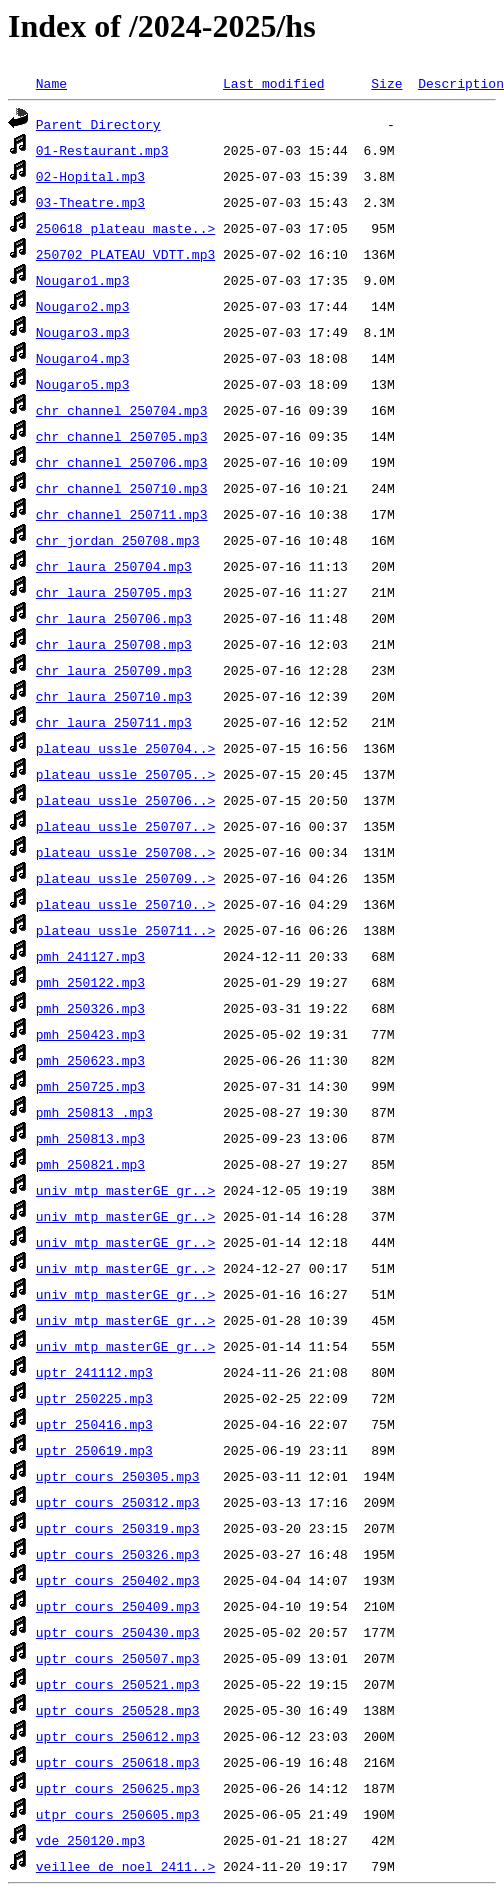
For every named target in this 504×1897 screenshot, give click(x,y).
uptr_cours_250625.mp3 (118, 1788)
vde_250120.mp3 (90, 1840)
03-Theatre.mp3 (90, 202)
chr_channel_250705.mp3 (122, 436)
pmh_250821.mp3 (90, 1164)
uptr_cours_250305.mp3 (118, 1476)
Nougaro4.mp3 (83, 358)
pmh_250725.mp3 (90, 1086)
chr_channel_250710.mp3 (122, 488)
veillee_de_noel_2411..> (125, 1866)
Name (51, 83)
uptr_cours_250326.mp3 (118, 1554)
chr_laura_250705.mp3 (114, 592)
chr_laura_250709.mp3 (114, 670)
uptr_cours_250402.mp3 (118, 1580)
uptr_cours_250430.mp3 (118, 1632)
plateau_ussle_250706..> (125, 800)
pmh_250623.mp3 (90, 1060)
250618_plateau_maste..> (125, 228)
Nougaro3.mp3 (83, 332)
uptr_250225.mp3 (94, 1398)
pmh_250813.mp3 (90, 1138)
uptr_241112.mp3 (94, 1372)
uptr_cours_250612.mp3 (118, 1736)
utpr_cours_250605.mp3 (118, 1814)
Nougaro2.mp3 (83, 306)
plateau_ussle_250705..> (125, 774)
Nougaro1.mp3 (83, 280)
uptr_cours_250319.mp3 (118, 1528)
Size (386, 83)
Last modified (273, 83)
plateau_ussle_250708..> (125, 852)
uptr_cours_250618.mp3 (118, 1762)
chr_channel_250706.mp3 (122, 462)
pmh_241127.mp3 (90, 956)
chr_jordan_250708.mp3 (118, 540)
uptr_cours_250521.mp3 (118, 1684)
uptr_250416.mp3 (94, 1424)
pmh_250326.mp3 (90, 1008)
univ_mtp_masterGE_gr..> (125, 1190)
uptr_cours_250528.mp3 (118, 1710)
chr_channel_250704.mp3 (122, 410)
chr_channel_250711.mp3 (122, 514)
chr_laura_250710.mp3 (114, 696)
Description (461, 83)
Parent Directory (98, 124)
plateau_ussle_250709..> (125, 878)
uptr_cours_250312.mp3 (118, 1502)
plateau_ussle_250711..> (125, 930)
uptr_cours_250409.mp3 (118, 1606)
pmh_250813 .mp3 (94, 1112)
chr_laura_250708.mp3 (114, 644)
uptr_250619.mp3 (94, 1450)
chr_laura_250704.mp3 (114, 566)
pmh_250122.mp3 (90, 982)
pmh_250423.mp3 (90, 1034)
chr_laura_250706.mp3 (114, 618)
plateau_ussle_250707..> (125, 826)
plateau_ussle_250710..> (125, 904)
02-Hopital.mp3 (90, 176)
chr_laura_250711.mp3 (114, 722)
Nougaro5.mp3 (83, 384)
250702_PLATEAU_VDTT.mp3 (125, 254)
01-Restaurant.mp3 (102, 150)
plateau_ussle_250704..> (125, 748)
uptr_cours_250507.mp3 (118, 1658)
